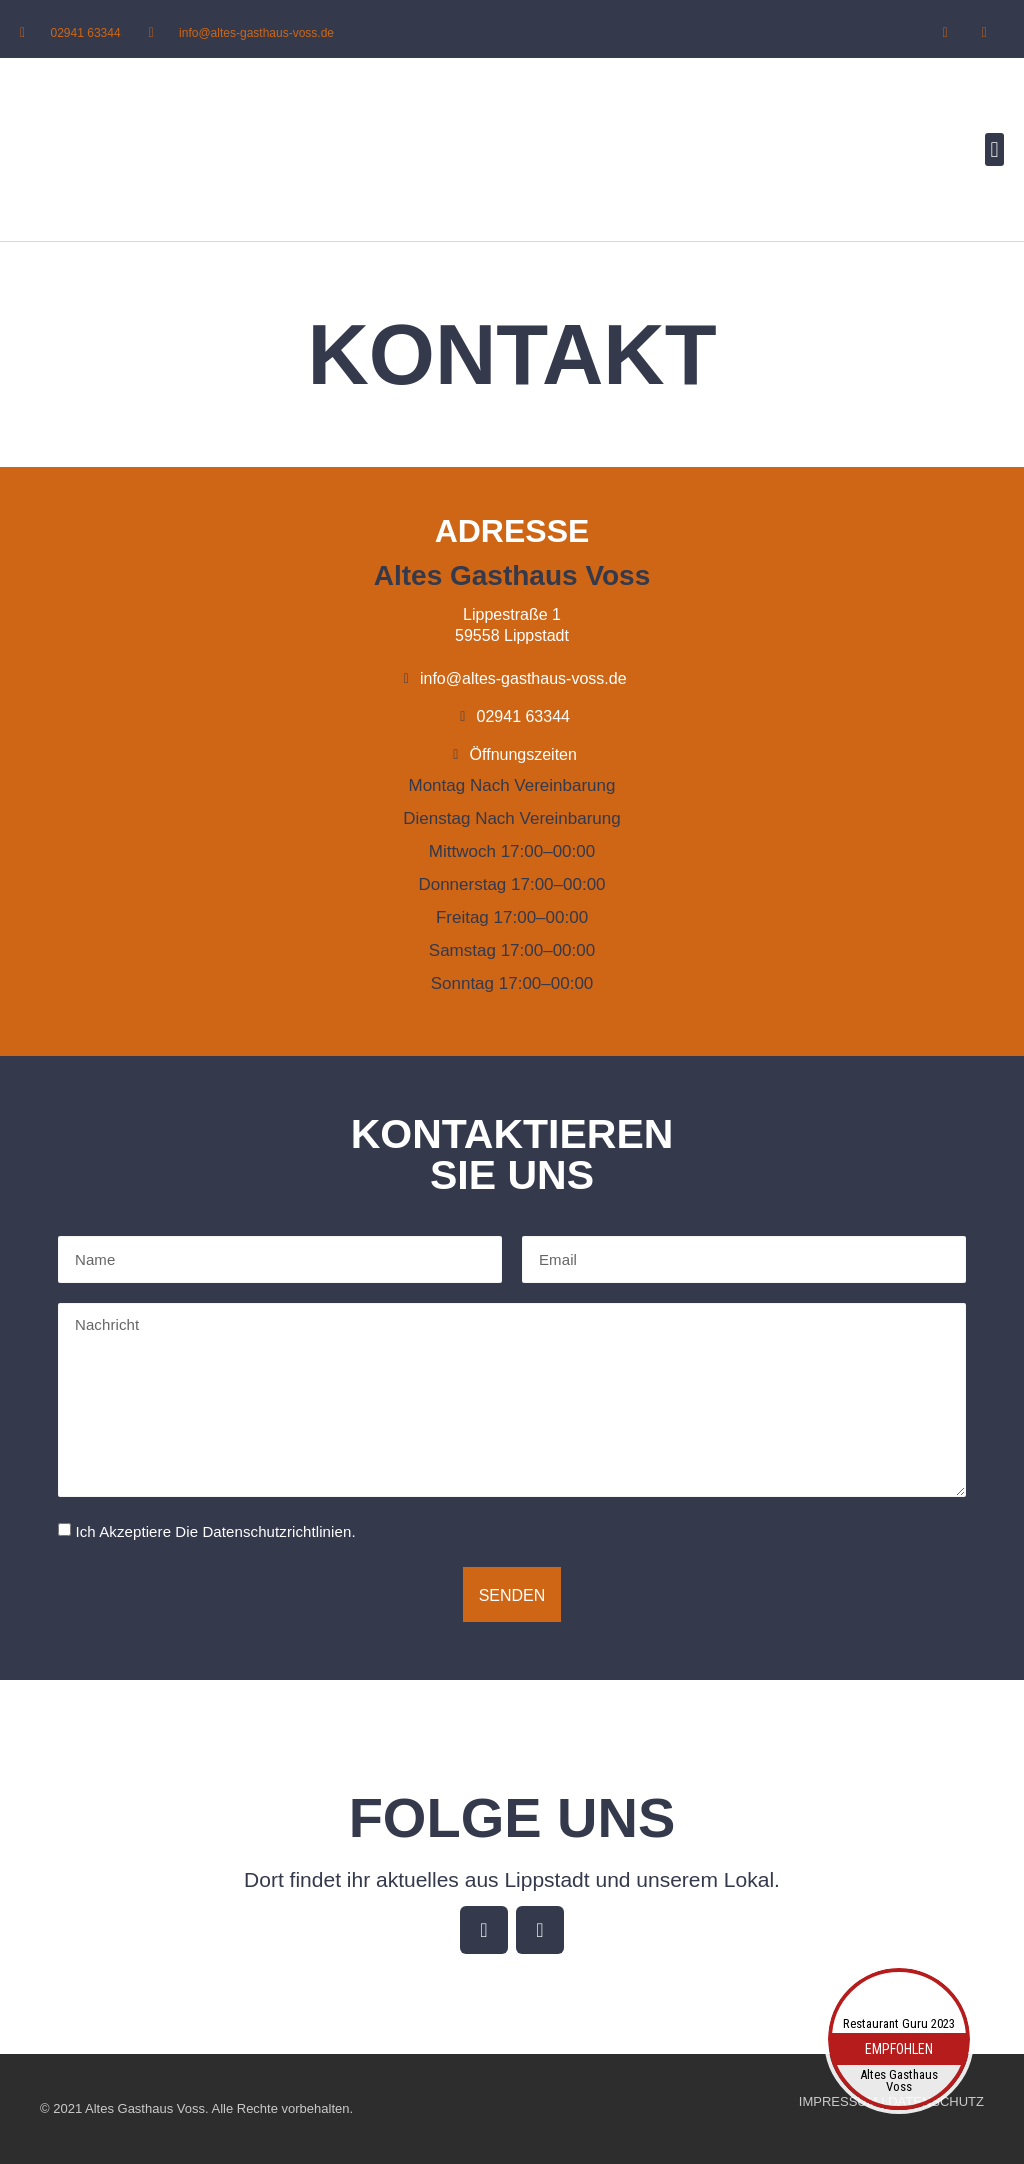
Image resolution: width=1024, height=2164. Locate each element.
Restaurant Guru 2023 (899, 2023)
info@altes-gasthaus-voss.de (256, 33)
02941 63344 (86, 33)
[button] (994, 149)
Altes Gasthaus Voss (899, 2081)
